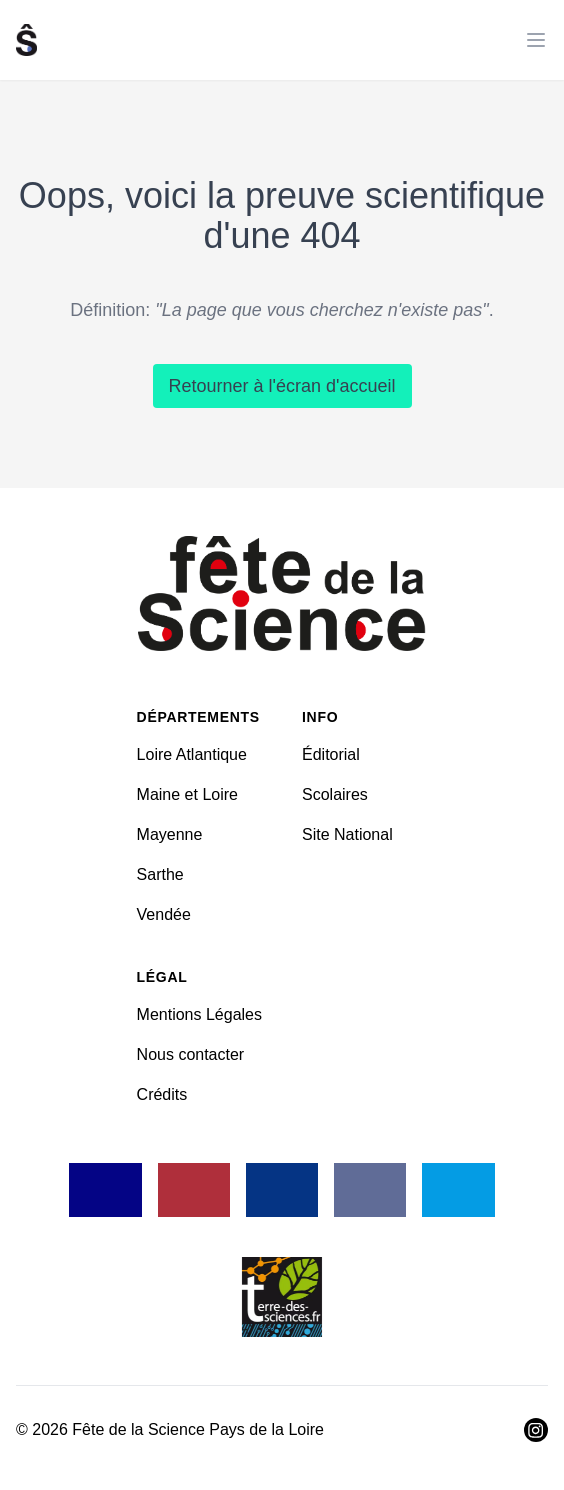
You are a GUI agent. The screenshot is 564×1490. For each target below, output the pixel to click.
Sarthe (160, 874)
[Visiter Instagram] (536, 1430)
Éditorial (331, 754)
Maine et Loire (187, 794)
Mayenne (170, 834)
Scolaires (335, 794)
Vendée (164, 914)
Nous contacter (191, 1054)
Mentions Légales (199, 1014)
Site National (347, 834)
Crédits (162, 1094)
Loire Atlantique (192, 754)
